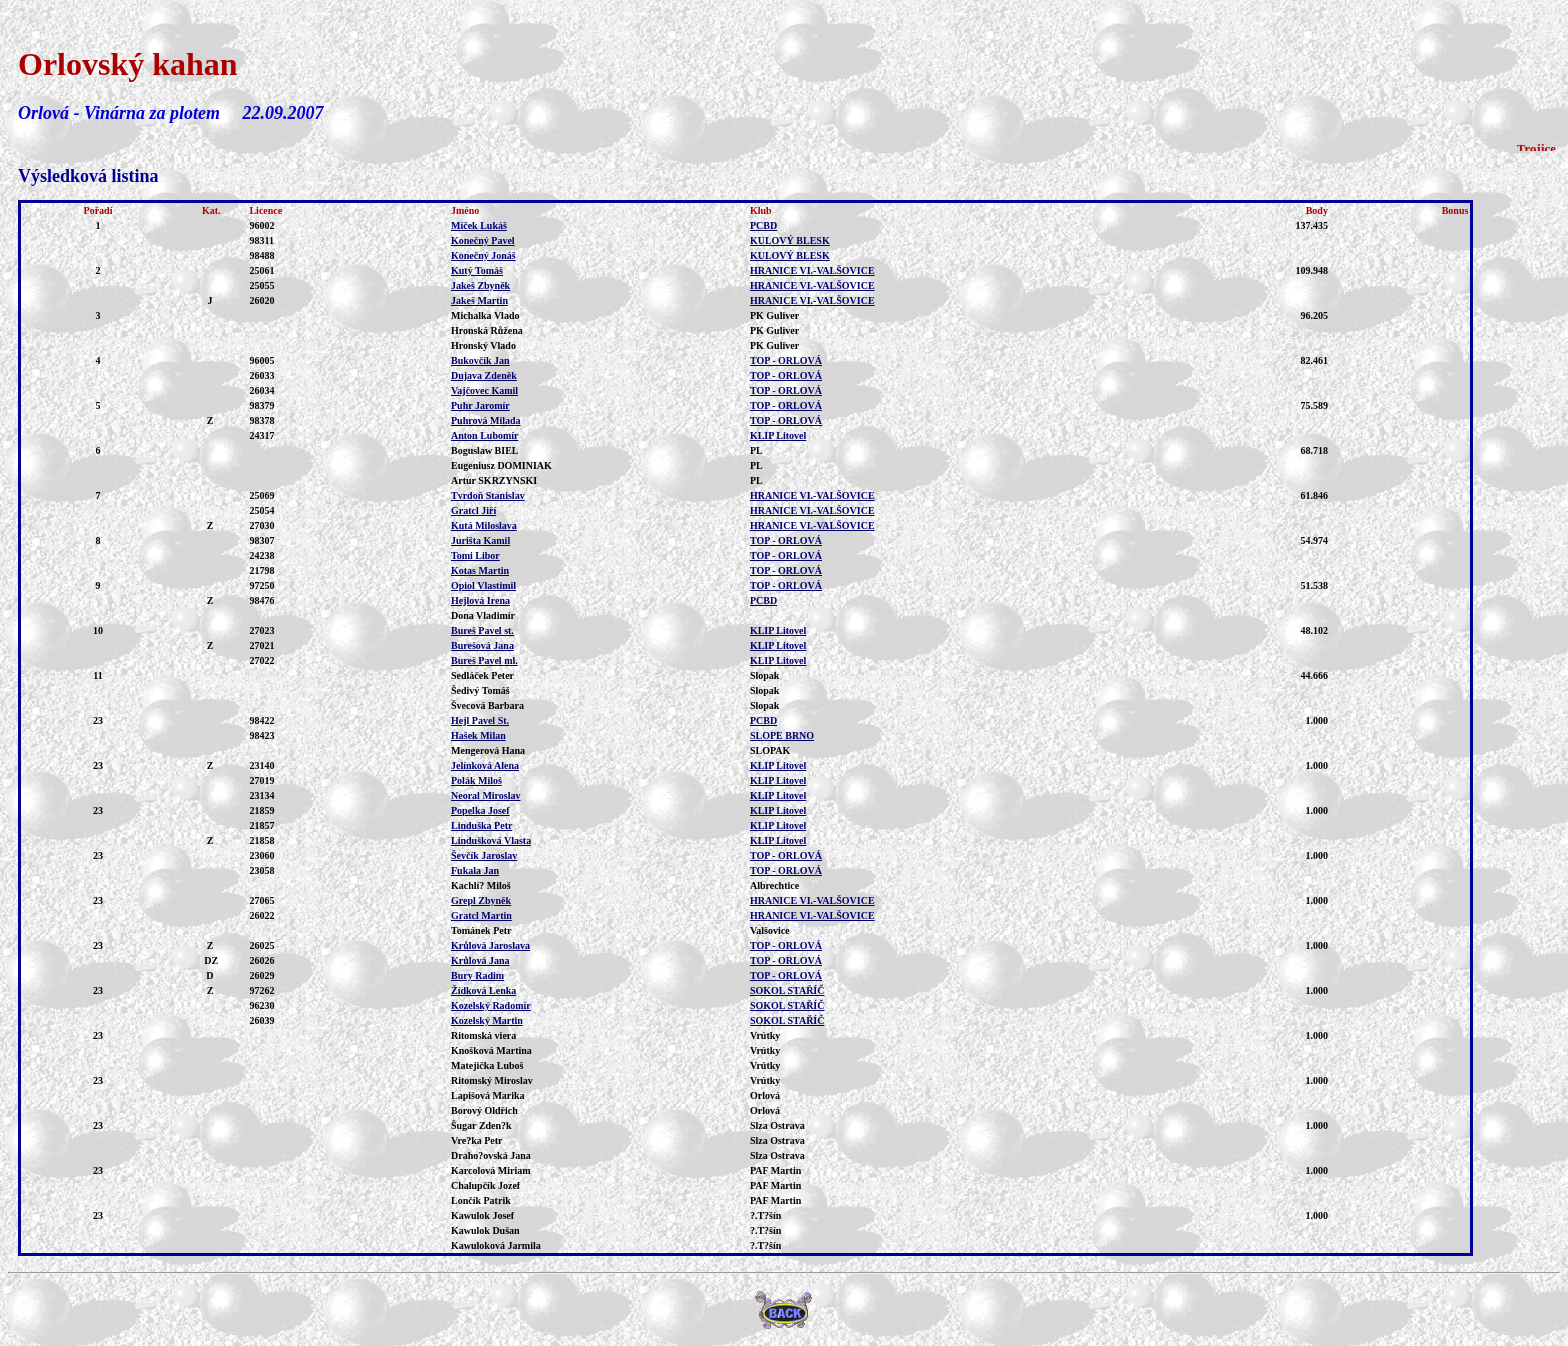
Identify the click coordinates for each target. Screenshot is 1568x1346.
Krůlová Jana (480, 960)
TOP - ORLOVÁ (786, 360)
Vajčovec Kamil (484, 390)
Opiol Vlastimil (483, 585)
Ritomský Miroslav (492, 1080)
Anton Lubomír (485, 435)
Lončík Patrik (481, 1200)
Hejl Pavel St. (480, 720)
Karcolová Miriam (491, 1170)
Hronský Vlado (483, 345)
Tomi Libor (475, 555)
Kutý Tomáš (477, 270)
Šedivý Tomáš (480, 690)
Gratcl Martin (481, 915)
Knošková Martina (491, 1050)
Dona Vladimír (483, 615)
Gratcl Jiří (473, 510)
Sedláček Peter (482, 675)
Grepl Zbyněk (481, 900)
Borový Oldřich (484, 1110)
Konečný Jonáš (483, 255)
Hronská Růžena (487, 330)
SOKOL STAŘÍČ (787, 990)
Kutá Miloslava (484, 525)
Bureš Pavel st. (482, 630)
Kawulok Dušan (485, 1230)
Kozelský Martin (487, 1020)
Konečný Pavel (483, 240)
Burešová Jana (482, 645)
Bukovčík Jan (480, 360)
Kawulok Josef (482, 1215)
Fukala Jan (475, 870)
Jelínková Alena (485, 765)
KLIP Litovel (778, 435)
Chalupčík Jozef (485, 1185)
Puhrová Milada (486, 420)
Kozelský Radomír (491, 1005)
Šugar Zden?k (481, 1125)
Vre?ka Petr (477, 1140)
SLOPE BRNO (782, 735)
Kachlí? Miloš (481, 885)
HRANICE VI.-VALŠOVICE (812, 270)
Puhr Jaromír (480, 405)
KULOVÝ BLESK (790, 240)
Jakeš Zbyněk (480, 285)
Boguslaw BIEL (485, 450)
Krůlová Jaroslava (490, 945)
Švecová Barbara (487, 705)
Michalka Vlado (485, 315)
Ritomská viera (483, 1035)
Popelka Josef (480, 810)
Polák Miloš (476, 780)
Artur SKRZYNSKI (494, 480)
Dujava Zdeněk (484, 375)
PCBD (763, 225)
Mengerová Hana (488, 750)
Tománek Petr (481, 930)
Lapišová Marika (488, 1095)
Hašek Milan (478, 735)
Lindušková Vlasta (491, 840)
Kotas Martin (480, 570)
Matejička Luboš (487, 1065)
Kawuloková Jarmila (496, 1245)
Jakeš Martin (479, 300)
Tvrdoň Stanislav (488, 495)
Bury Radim (477, 975)
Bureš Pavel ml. (484, 660)
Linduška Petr (481, 825)
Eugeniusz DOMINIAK (501, 465)
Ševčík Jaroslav (484, 855)
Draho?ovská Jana (491, 1155)
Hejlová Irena (480, 600)
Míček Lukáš (479, 225)
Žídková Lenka (483, 990)
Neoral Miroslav (486, 795)
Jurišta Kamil (480, 540)
